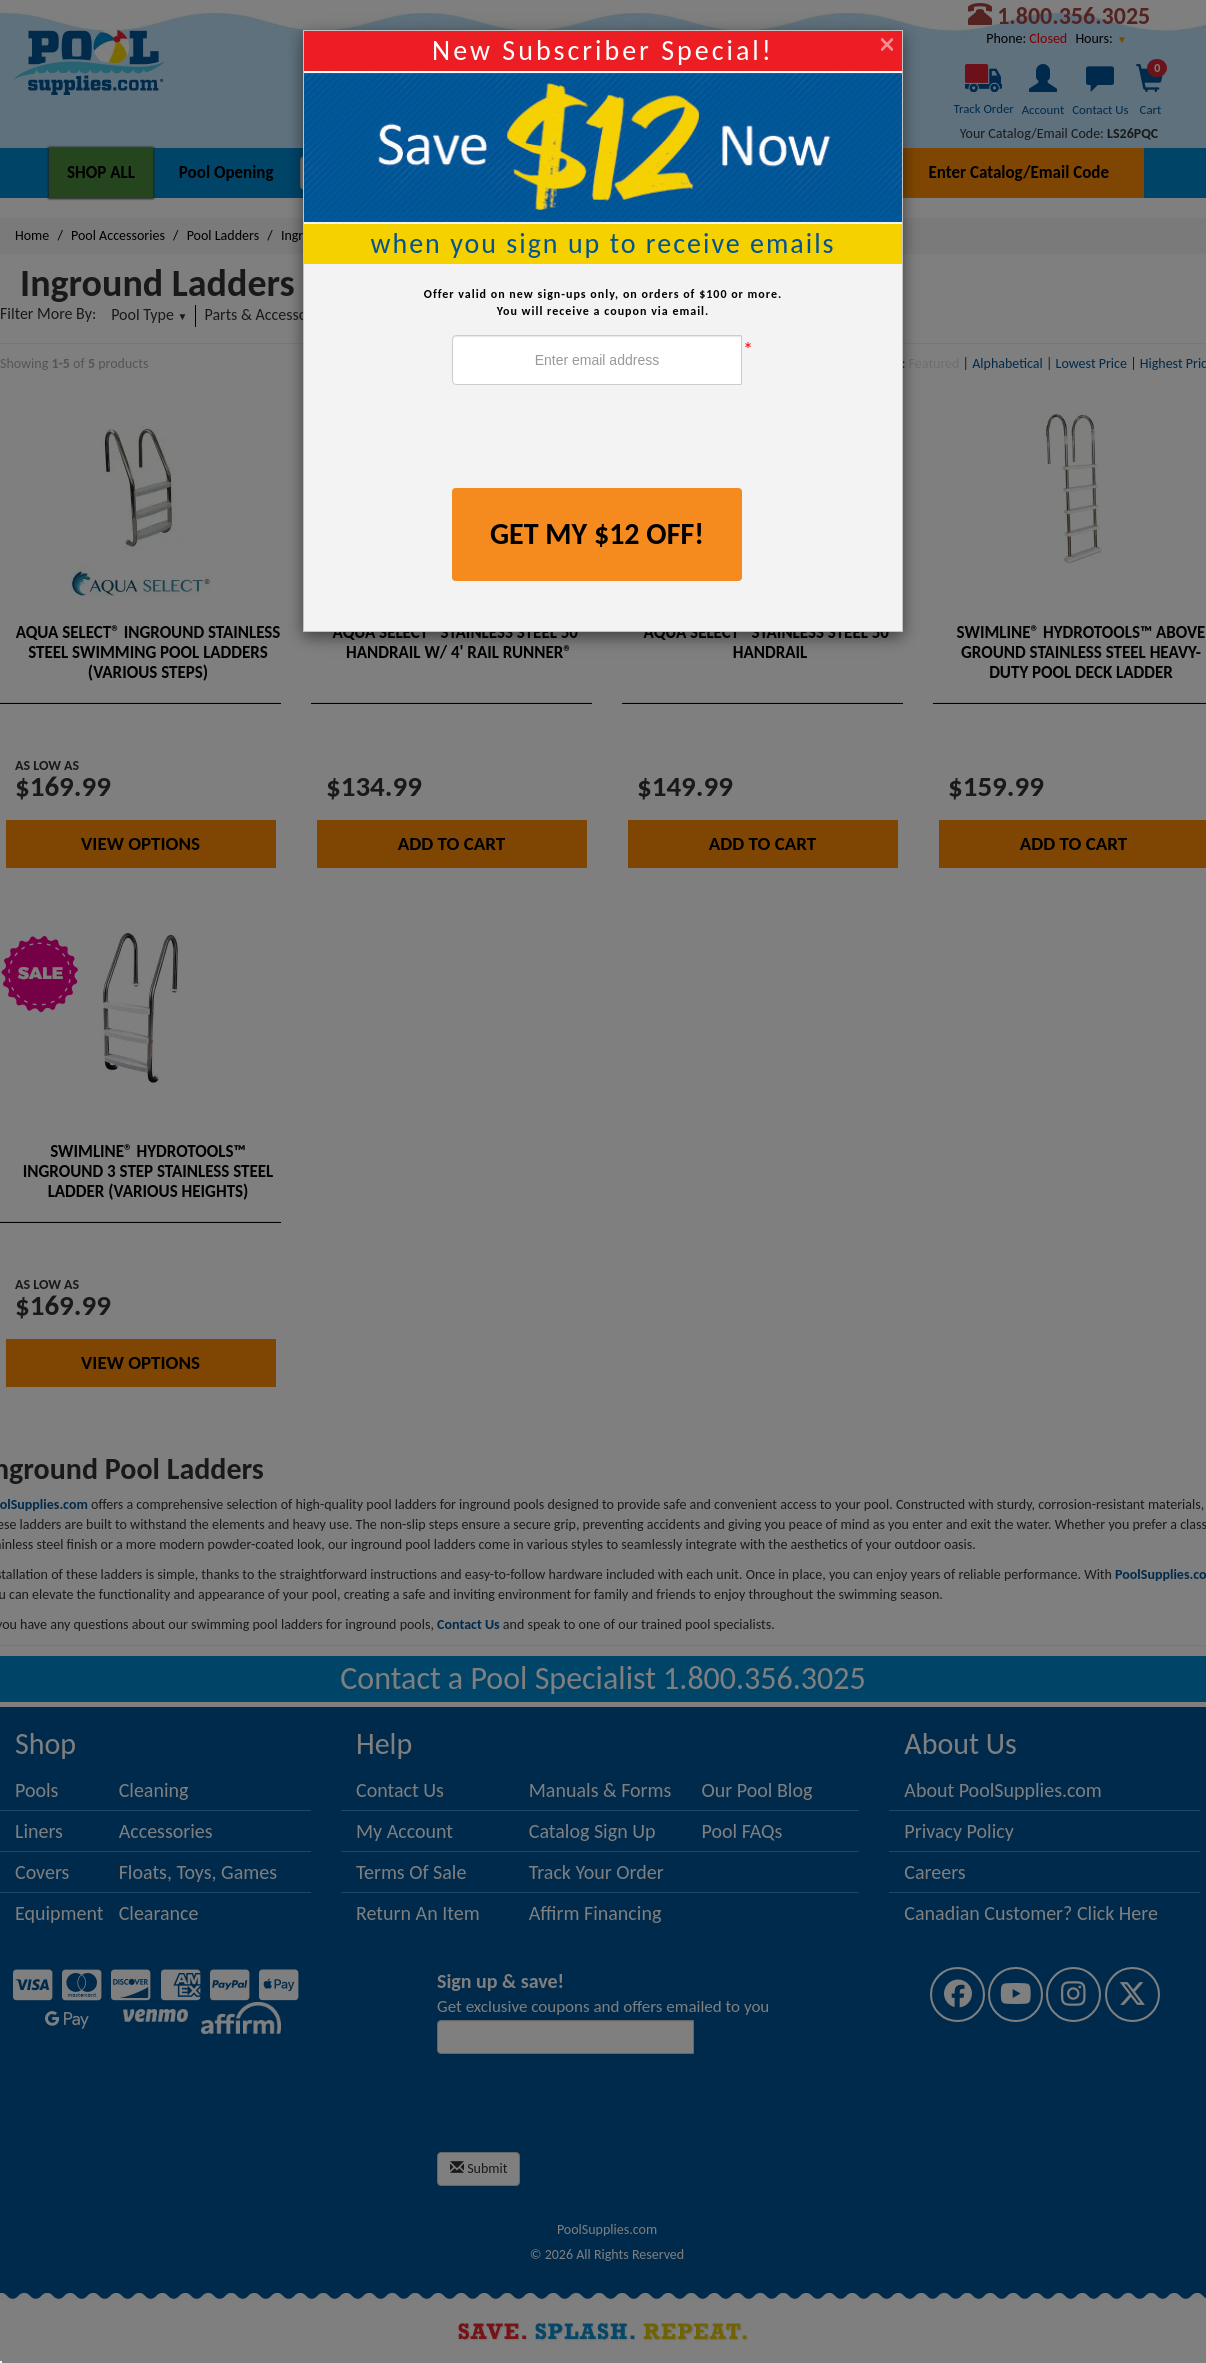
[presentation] (604, 439)
